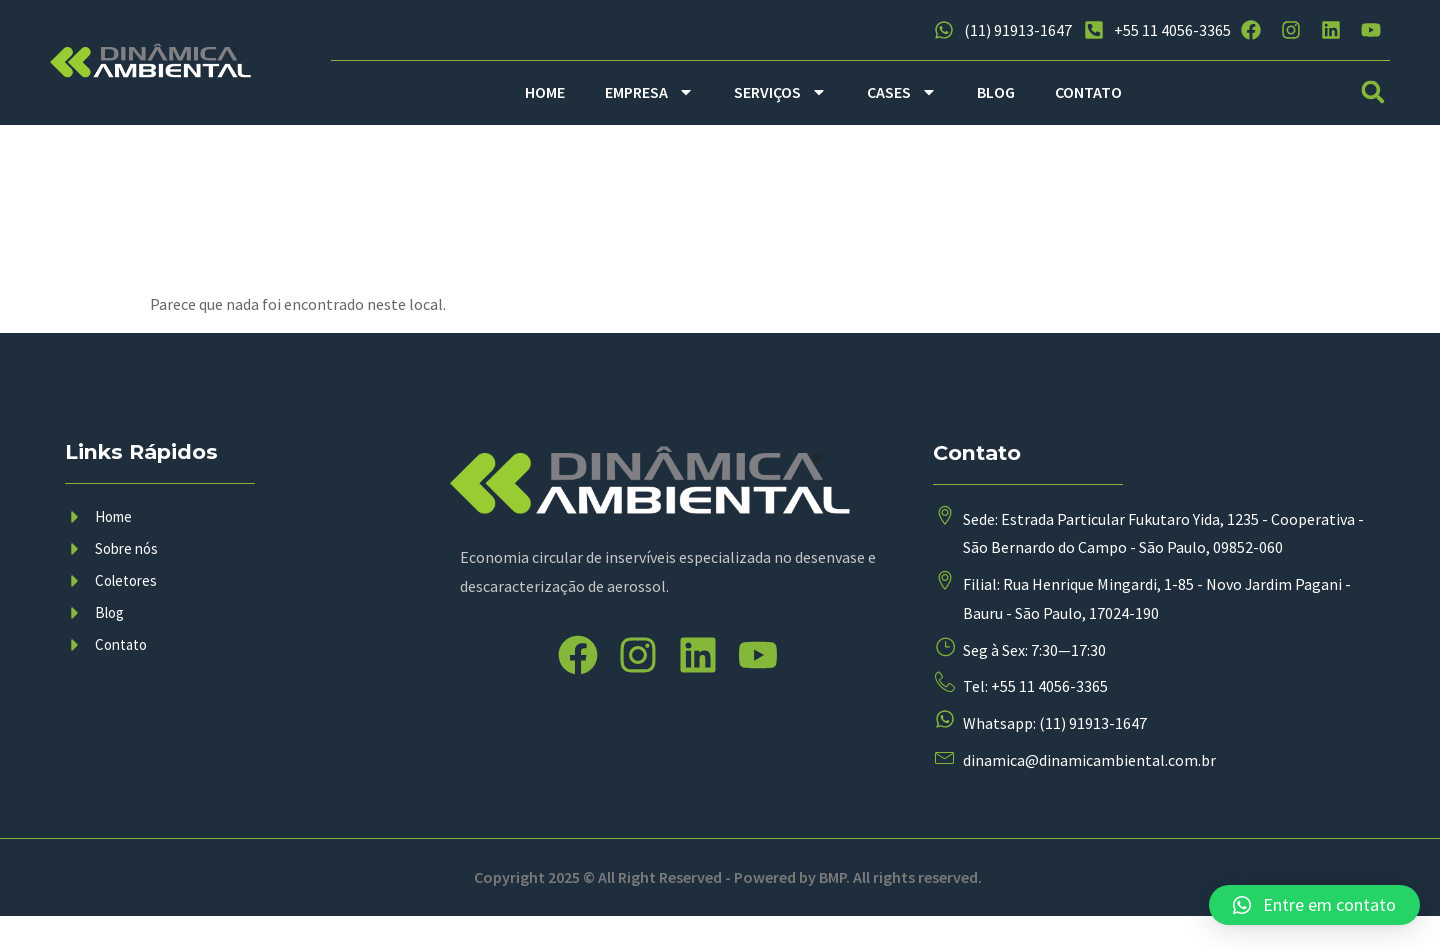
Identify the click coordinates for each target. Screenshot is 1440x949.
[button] (1373, 92)
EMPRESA (649, 92)
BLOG (996, 92)
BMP (832, 910)
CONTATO (1088, 92)
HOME (545, 92)
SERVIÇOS (780, 92)
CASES (902, 92)
